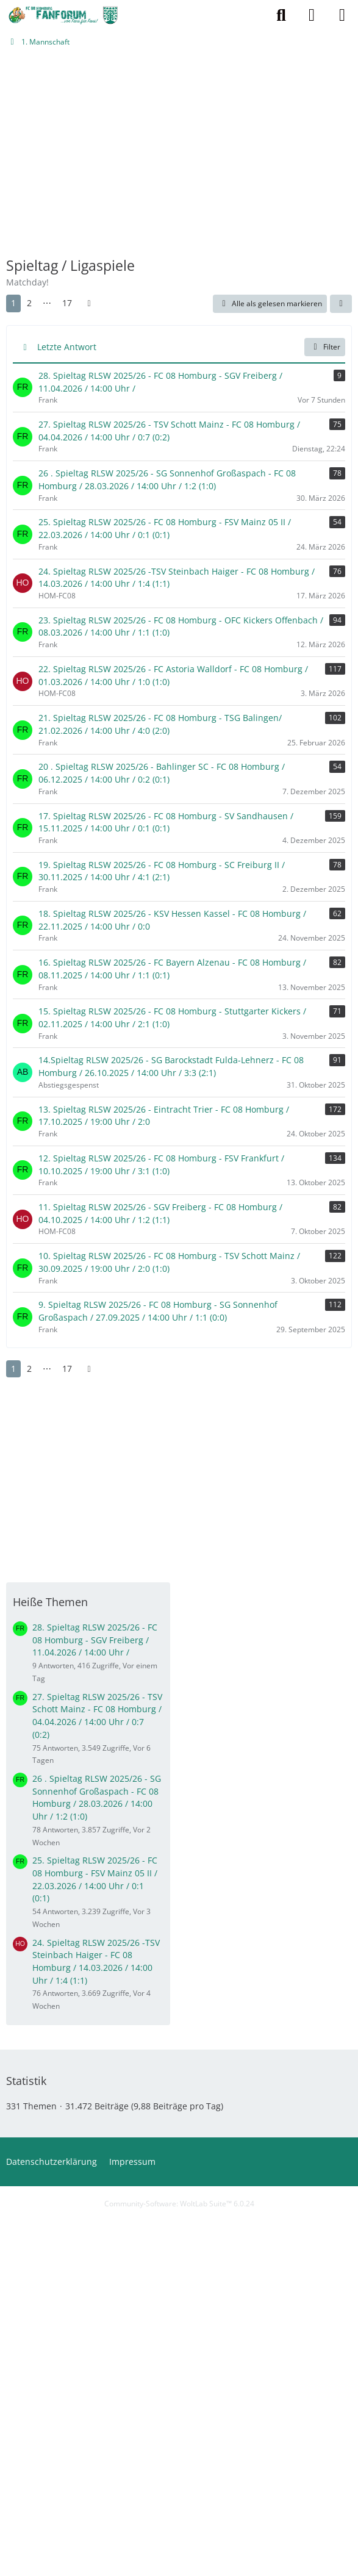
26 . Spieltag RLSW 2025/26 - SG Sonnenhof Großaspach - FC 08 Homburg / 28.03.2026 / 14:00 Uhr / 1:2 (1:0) (96, 1797)
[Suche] (281, 15)
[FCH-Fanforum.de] (63, 15)
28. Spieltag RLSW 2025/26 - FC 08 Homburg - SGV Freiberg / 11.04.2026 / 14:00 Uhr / (94, 1639)
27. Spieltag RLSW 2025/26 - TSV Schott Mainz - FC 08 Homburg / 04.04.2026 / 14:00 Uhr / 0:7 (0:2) (97, 1715)
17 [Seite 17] (67, 303)
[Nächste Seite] (89, 303)
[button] (341, 304)
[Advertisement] (179, 157)
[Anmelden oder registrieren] (311, 15)
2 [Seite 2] (29, 303)
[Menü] (342, 15)
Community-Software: (179, 2203)
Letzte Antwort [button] (66, 347)
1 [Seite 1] (13, 303)
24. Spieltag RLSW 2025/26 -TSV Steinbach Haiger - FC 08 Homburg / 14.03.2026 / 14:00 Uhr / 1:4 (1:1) (96, 1961)
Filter (324, 347)
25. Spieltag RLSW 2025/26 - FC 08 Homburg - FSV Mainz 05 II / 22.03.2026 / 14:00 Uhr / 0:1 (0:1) (94, 1879)
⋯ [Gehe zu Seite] (47, 303)
